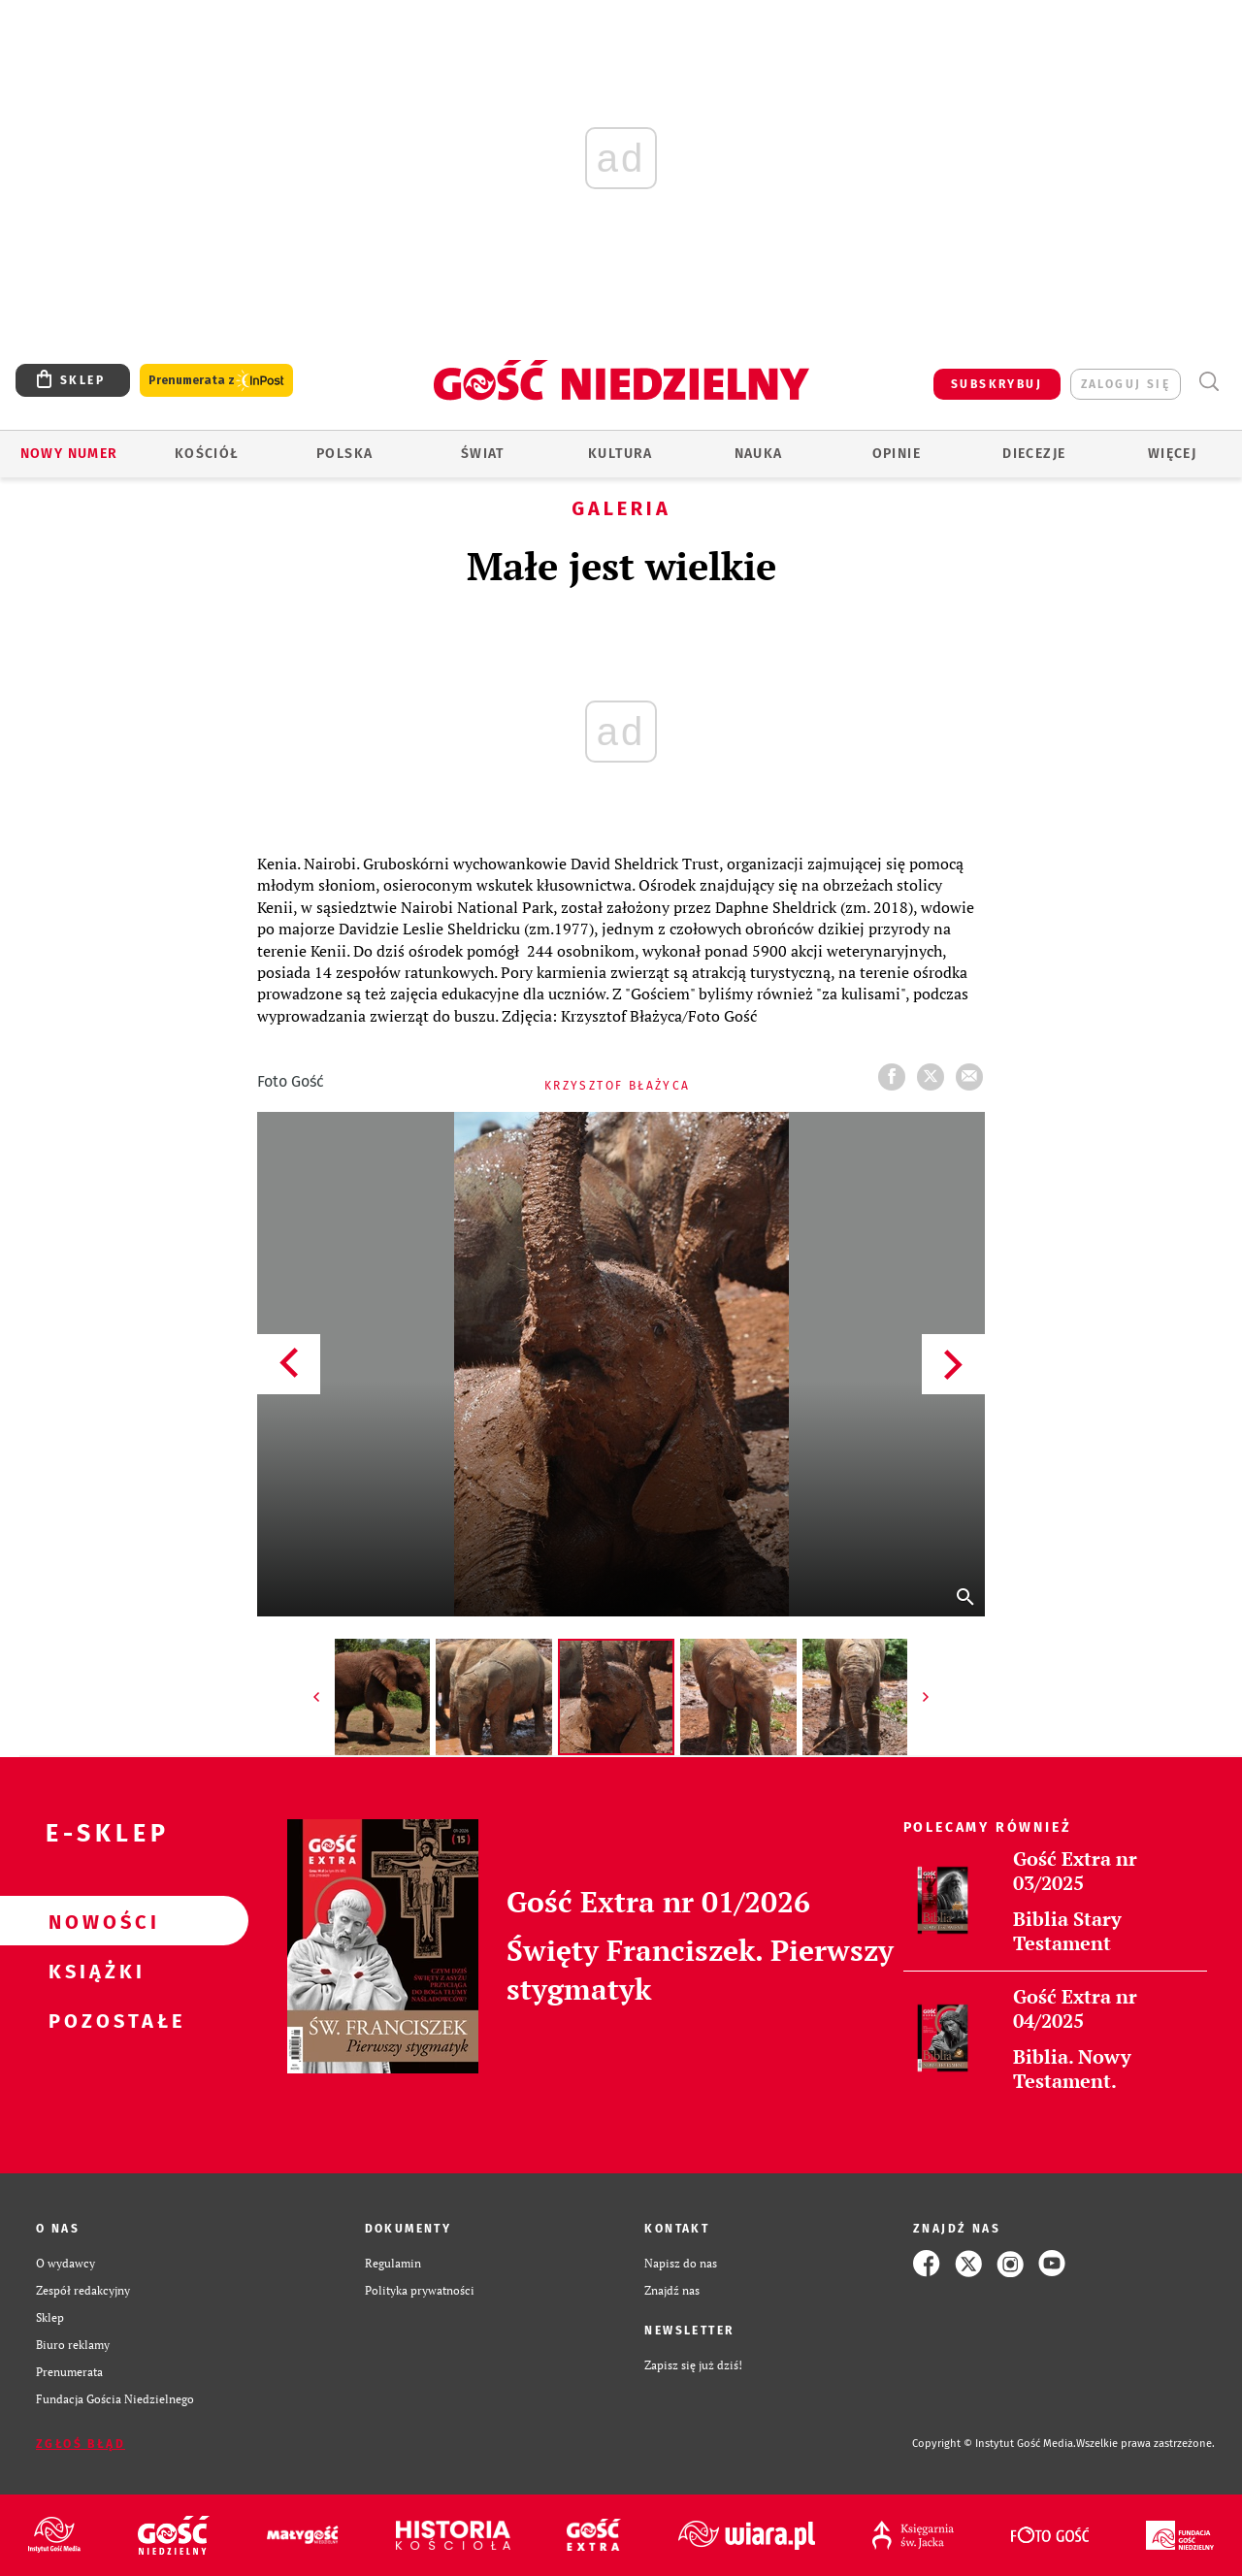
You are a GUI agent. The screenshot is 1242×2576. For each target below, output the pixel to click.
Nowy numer (69, 453)
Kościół (207, 453)
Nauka (759, 453)
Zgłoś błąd (80, 2444)
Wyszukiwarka (1208, 382)
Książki (93, 1970)
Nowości (93, 1921)
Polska (344, 453)
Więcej (1172, 453)
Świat (483, 453)
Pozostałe (93, 2020)
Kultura (620, 453)
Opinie (896, 453)
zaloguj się (1125, 384)
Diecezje (1033, 453)
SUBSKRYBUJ (996, 384)
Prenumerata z (216, 381)
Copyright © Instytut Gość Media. (994, 2443)
